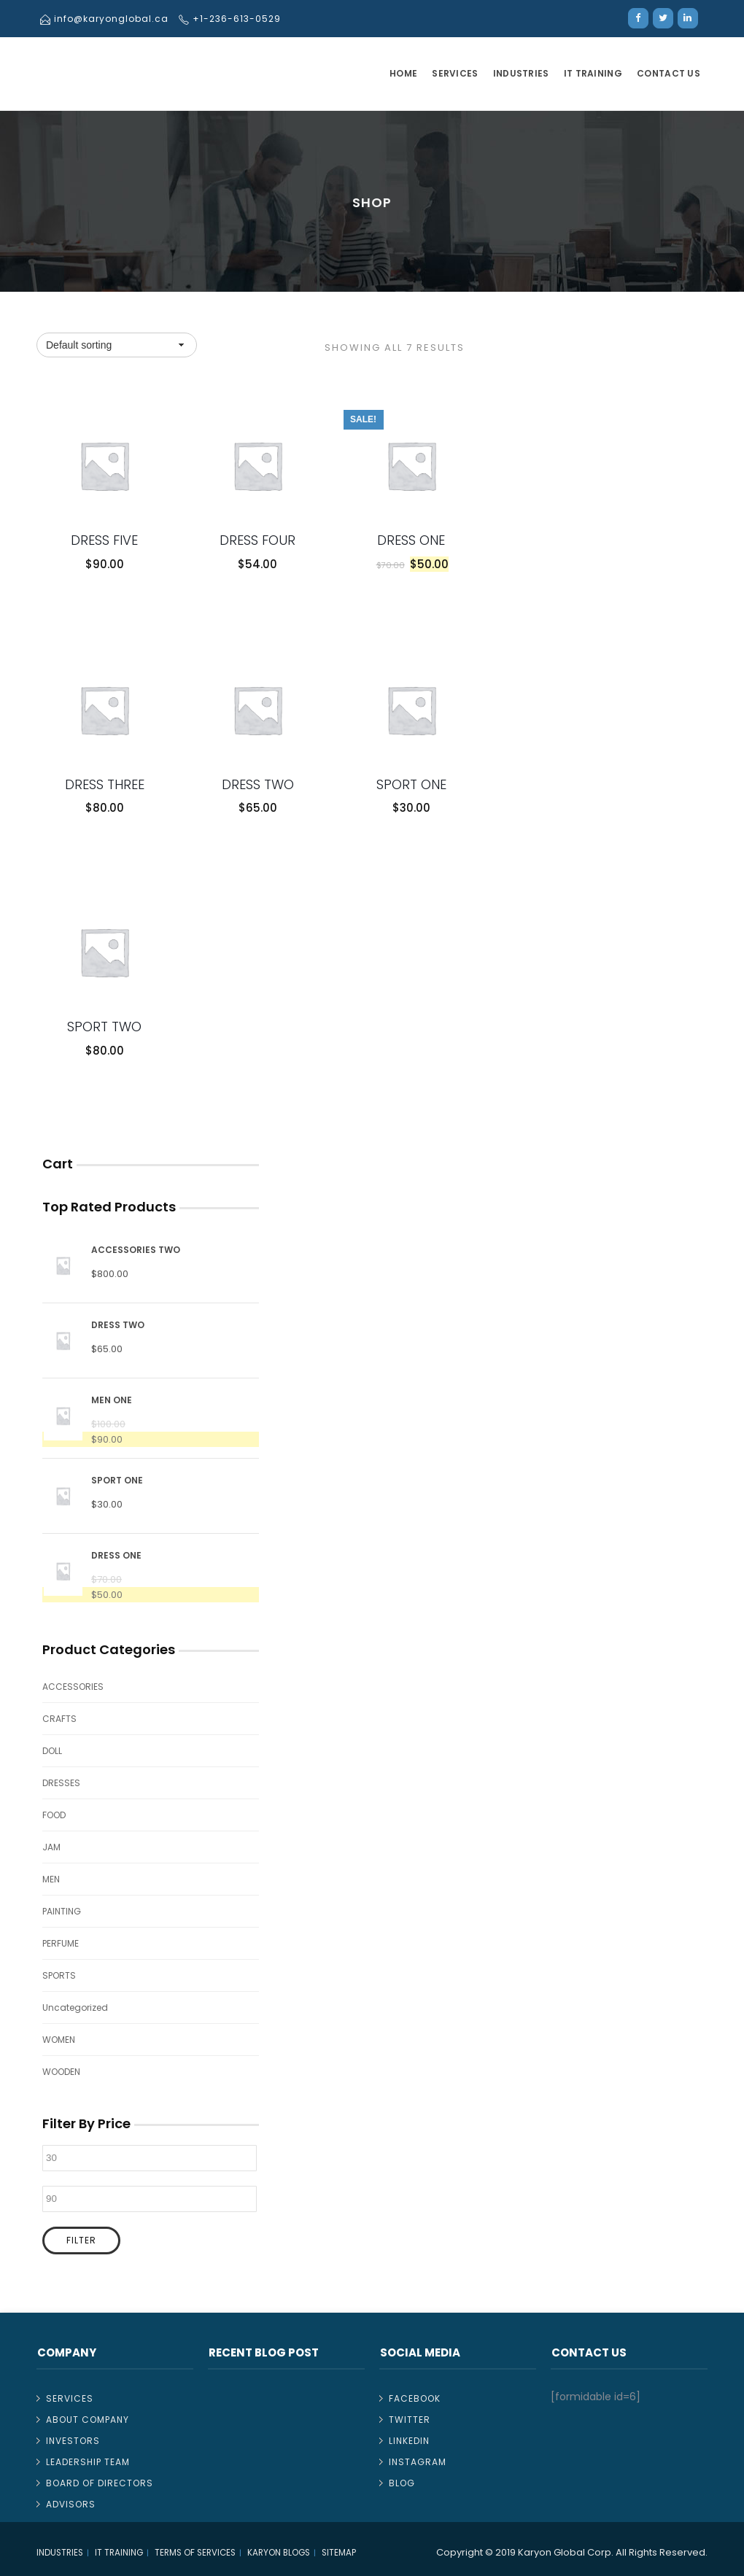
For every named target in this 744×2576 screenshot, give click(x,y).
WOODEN (61, 2071)
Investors (73, 2441)
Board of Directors (99, 2483)
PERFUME (60, 1943)
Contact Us (668, 73)
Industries (521, 73)
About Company (87, 2419)
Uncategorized (75, 2007)
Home (403, 73)
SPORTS (59, 1975)
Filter (81, 2240)
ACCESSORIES (73, 1686)
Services (455, 73)
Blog (402, 2483)
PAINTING (61, 1911)
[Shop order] (116, 345)
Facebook (415, 2398)
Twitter (409, 2419)
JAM (51, 1847)
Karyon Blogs (278, 2552)
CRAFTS (59, 1718)
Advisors (71, 2504)
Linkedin (409, 2441)
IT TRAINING (593, 73)
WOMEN (58, 2039)
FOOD (54, 1815)
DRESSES (61, 1783)
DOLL (52, 1751)
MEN (51, 1879)
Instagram (417, 2462)
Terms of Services (195, 2552)
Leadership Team (88, 2462)
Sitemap (339, 2552)
